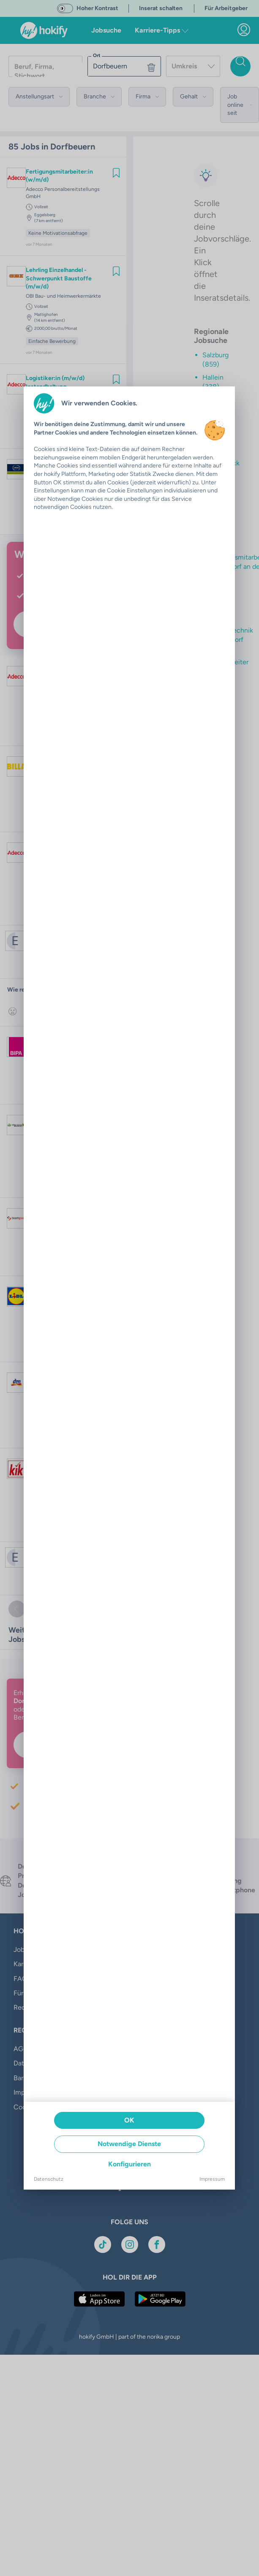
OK (129, 2120)
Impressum (212, 2179)
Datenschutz (48, 2179)
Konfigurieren (129, 2164)
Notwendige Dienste (129, 2144)
